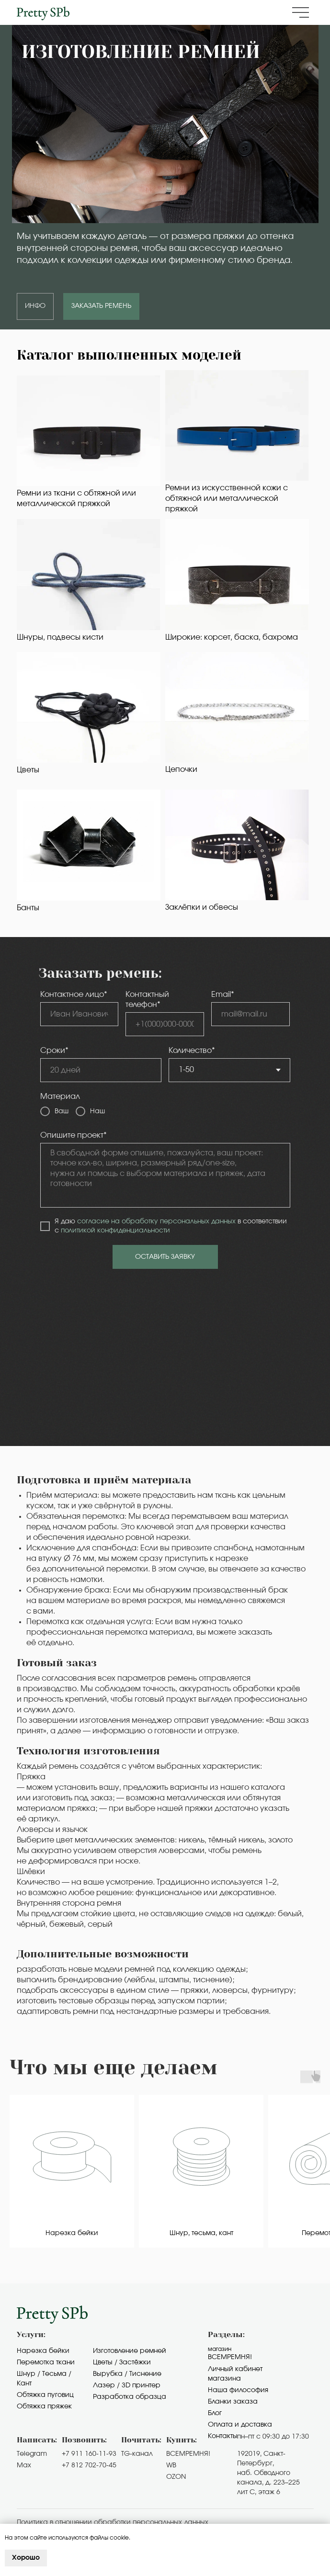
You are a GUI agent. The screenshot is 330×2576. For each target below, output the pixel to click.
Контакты (223, 2436)
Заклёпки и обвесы (201, 907)
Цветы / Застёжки (122, 2362)
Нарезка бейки (43, 2351)
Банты (28, 908)
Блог (215, 2413)
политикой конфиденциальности (115, 1230)
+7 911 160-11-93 (89, 2454)
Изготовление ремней (129, 2351)
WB (171, 2465)
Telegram (32, 2454)
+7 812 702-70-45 (89, 2465)
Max (24, 2465)
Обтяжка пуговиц (45, 2395)
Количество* (192, 1050)
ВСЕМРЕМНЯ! (188, 2454)
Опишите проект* (73, 1135)
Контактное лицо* (73, 994)
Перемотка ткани (46, 2362)
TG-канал (137, 2454)
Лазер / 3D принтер (126, 2385)
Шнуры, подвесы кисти (60, 637)
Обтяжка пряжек (44, 2406)
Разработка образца (129, 2397)
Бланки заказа (233, 2401)
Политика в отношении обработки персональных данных (112, 2522)
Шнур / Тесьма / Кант (44, 2379)
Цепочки (181, 769)
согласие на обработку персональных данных (156, 1221)
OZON (176, 2477)
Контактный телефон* (147, 999)
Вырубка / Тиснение (127, 2374)
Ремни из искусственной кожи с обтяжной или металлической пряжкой (226, 498)
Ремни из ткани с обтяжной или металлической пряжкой (76, 498)
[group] (72, 2171)
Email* (222, 994)
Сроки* (54, 1050)
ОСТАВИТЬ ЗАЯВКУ (165, 1257)
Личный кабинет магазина (235, 2374)
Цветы (28, 770)
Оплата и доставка (240, 2424)
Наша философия (238, 2390)
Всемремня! (230, 2357)
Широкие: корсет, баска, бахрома (231, 637)
